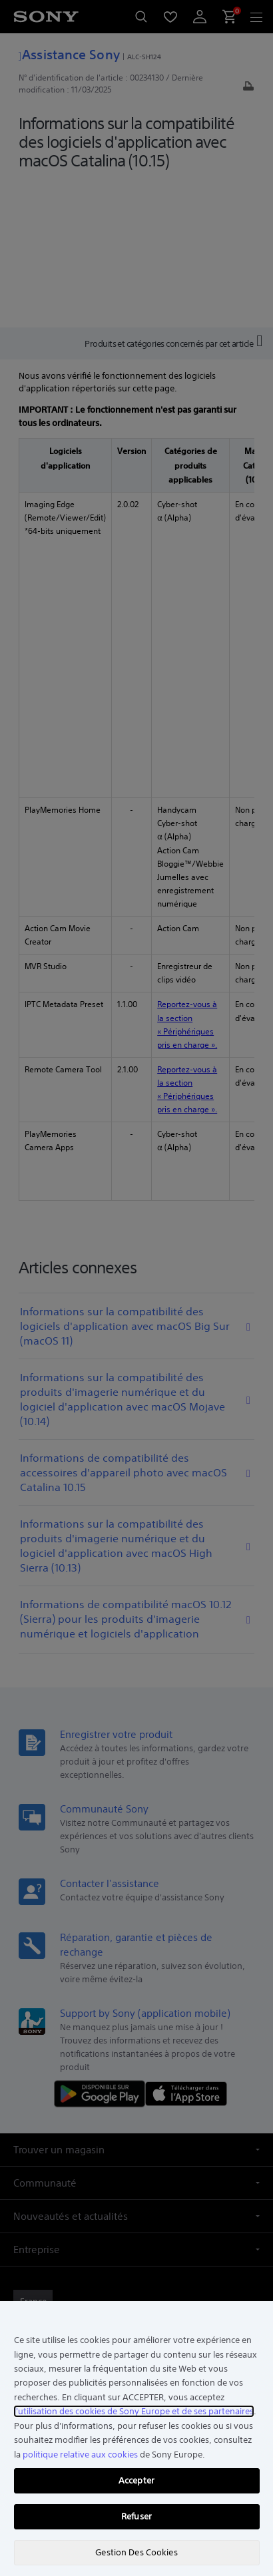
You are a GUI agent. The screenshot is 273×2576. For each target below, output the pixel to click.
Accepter (136, 2480)
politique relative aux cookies (80, 2454)
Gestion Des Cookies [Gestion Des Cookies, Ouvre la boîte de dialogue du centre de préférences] (136, 2552)
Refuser (136, 2516)
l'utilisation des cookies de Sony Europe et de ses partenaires (134, 2411)
